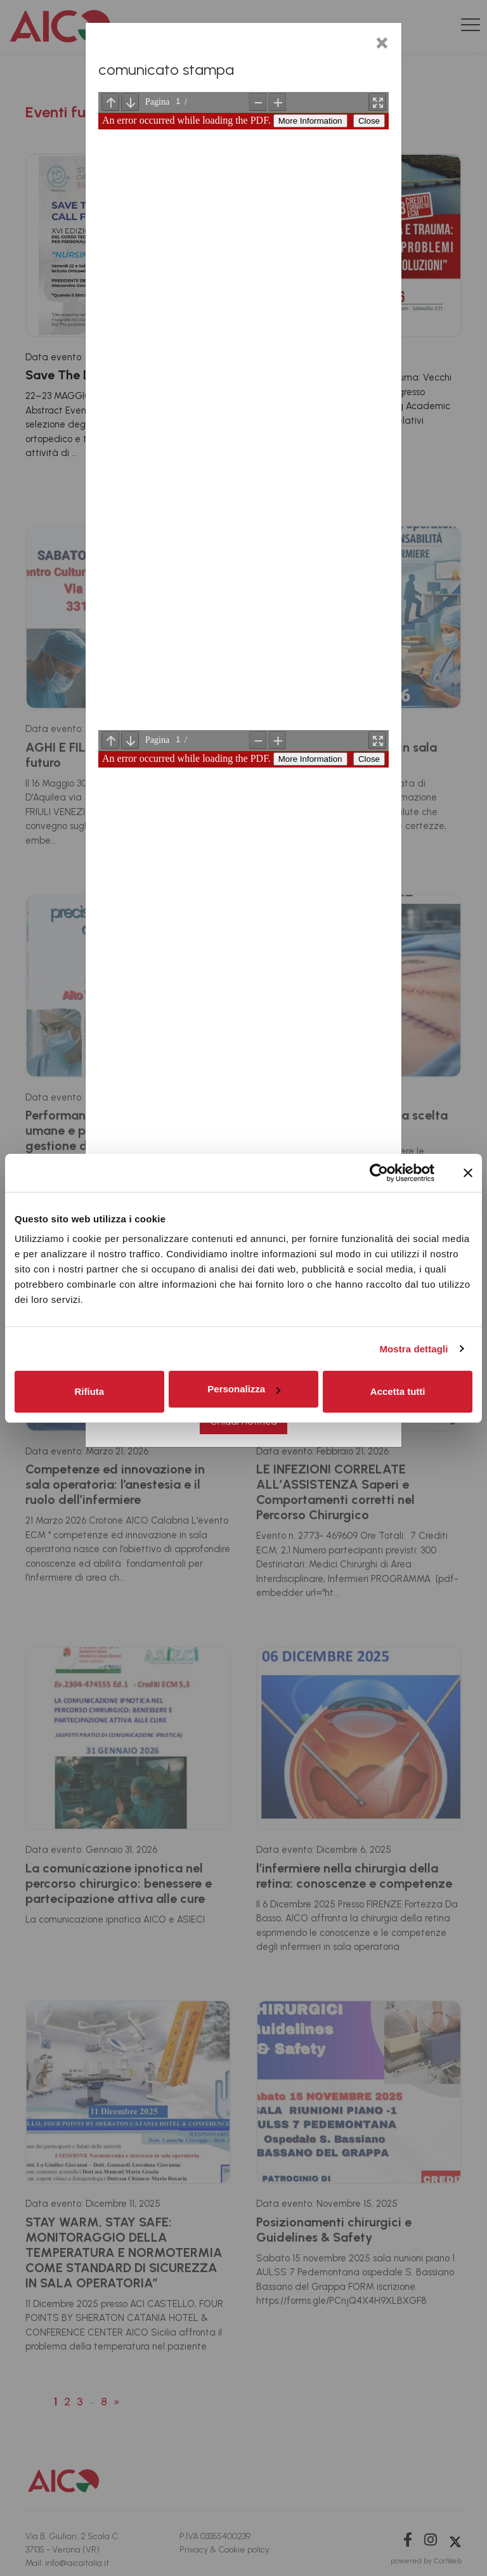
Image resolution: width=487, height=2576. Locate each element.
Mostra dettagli (413, 1349)
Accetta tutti (397, 1391)
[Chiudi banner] (468, 1172)
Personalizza (243, 1388)
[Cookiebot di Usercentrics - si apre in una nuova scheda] (378, 1172)
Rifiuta (89, 1391)
